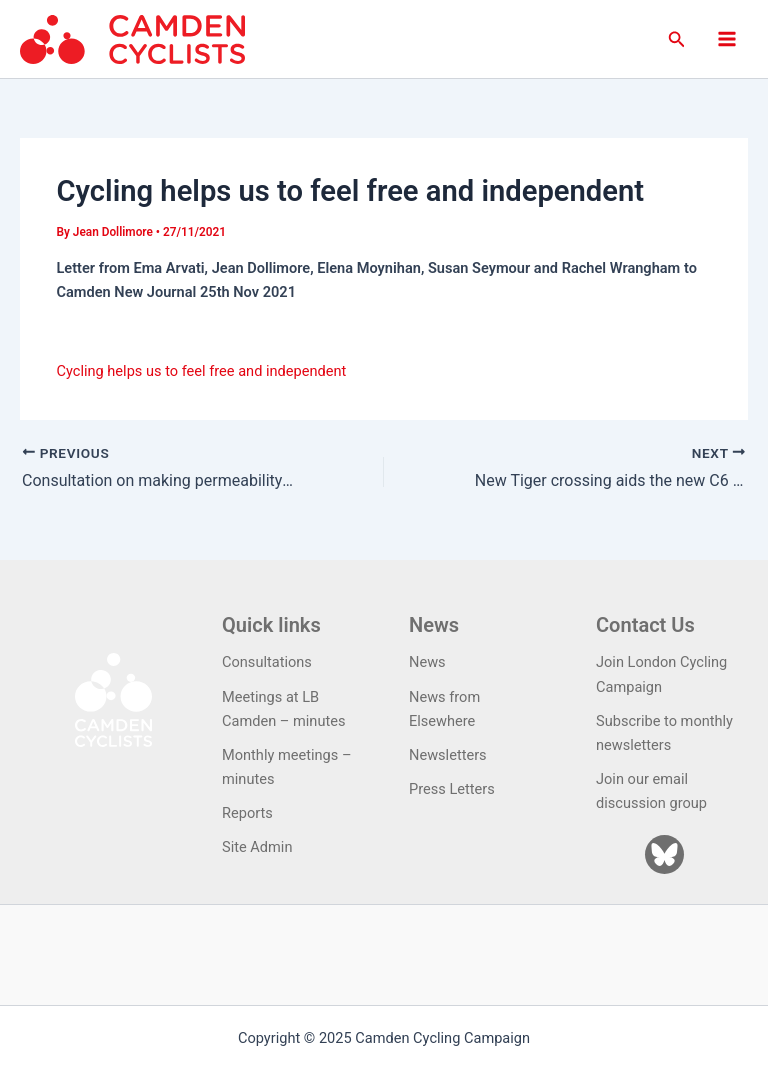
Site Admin (257, 847)
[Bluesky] (664, 854)
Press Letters (452, 789)
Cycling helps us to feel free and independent (201, 371)
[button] (677, 39)
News (427, 662)
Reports (247, 813)
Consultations (267, 662)
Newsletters (448, 755)
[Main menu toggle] (727, 39)
